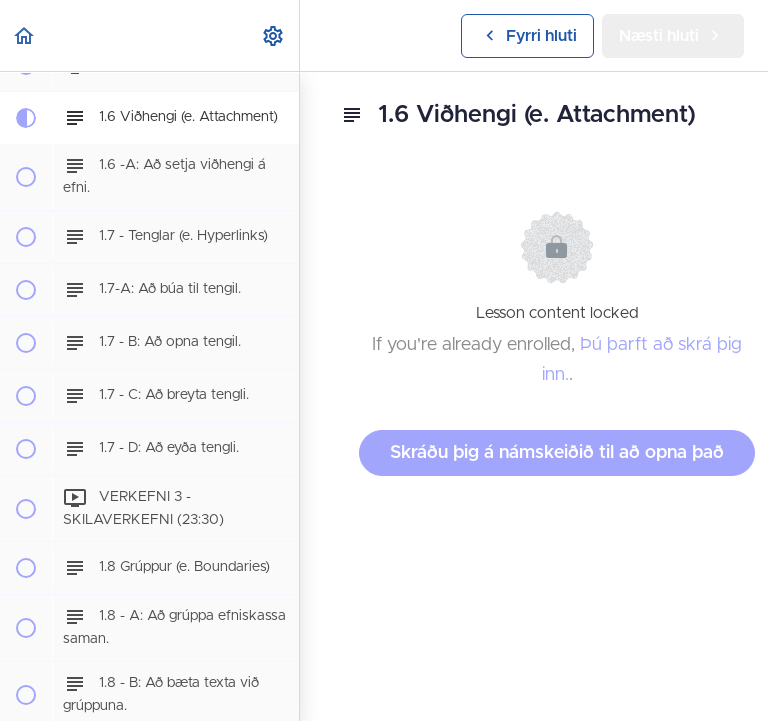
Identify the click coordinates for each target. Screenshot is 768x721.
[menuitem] (274, 35)
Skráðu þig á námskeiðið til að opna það (557, 453)
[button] (25, 35)
